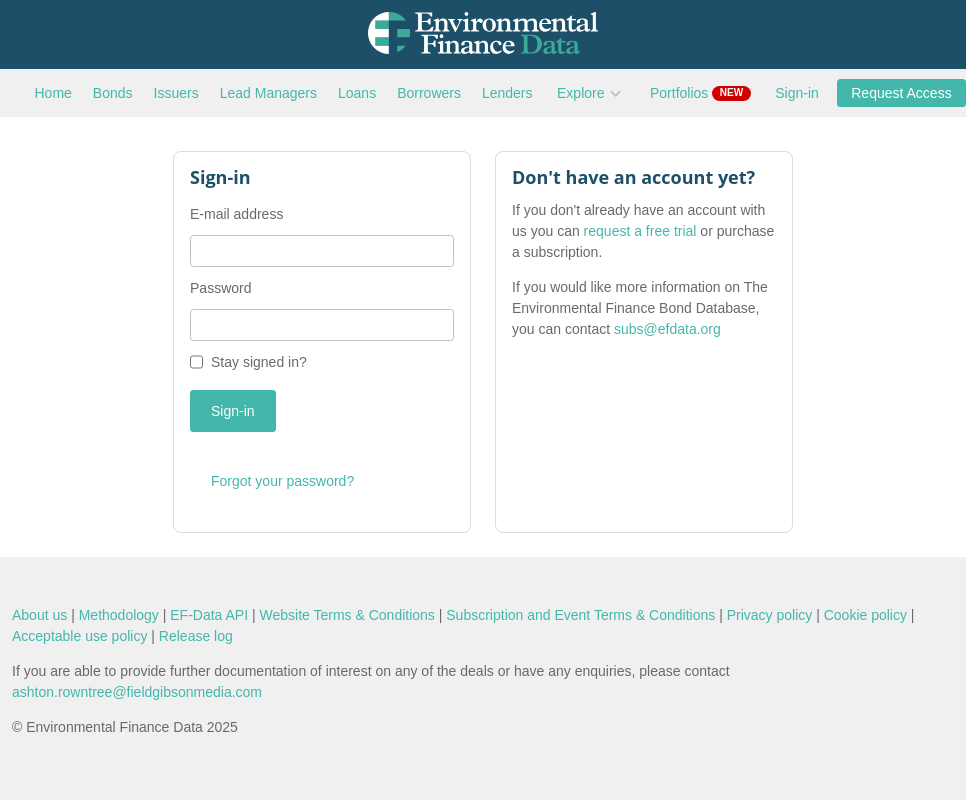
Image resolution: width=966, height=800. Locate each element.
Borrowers (429, 93)
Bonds (113, 93)
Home (53, 93)
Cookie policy (865, 615)
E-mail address (236, 214)
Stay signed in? (259, 362)
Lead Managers (268, 93)
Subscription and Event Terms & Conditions (580, 615)
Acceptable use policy (79, 636)
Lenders (507, 93)
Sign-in (797, 93)
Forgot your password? (282, 481)
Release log (196, 636)
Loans (357, 93)
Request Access (901, 93)
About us (39, 615)
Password (220, 288)
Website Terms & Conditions (347, 615)
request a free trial (640, 231)
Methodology (119, 615)
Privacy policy (770, 615)
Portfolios (700, 93)
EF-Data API (209, 615)
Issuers (176, 93)
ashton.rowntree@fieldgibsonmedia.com (137, 692)
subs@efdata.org (667, 329)
